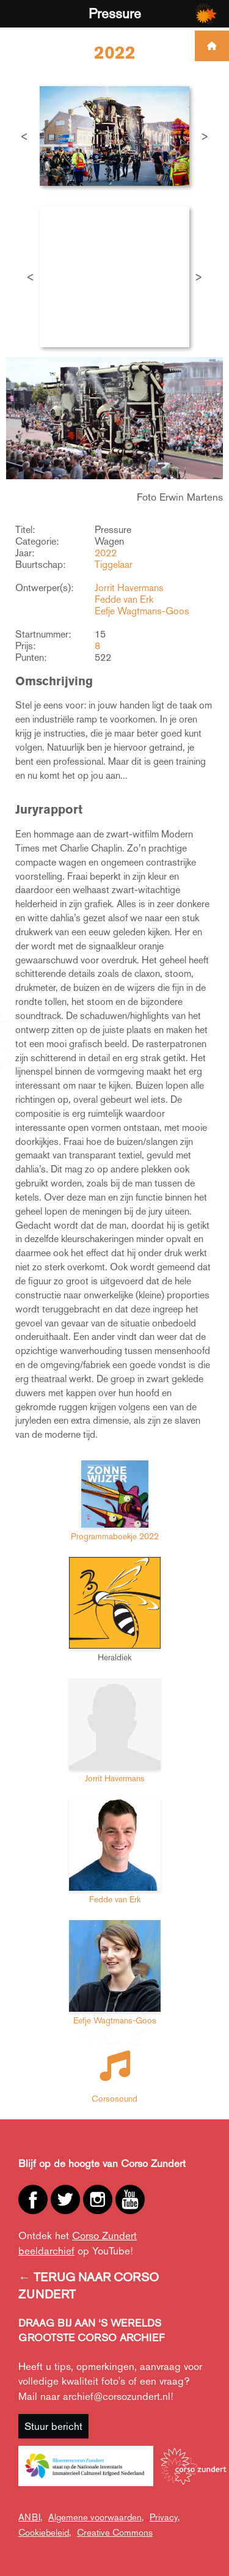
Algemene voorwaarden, (96, 2517)
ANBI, (30, 2517)
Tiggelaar (114, 564)
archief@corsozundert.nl (116, 2396)
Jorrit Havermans (129, 588)
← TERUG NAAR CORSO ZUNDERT (88, 2286)
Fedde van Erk (124, 599)
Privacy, (165, 2517)
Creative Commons (115, 2532)
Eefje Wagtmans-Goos (142, 611)
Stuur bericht (53, 2426)
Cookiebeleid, (44, 2532)
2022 (106, 553)
